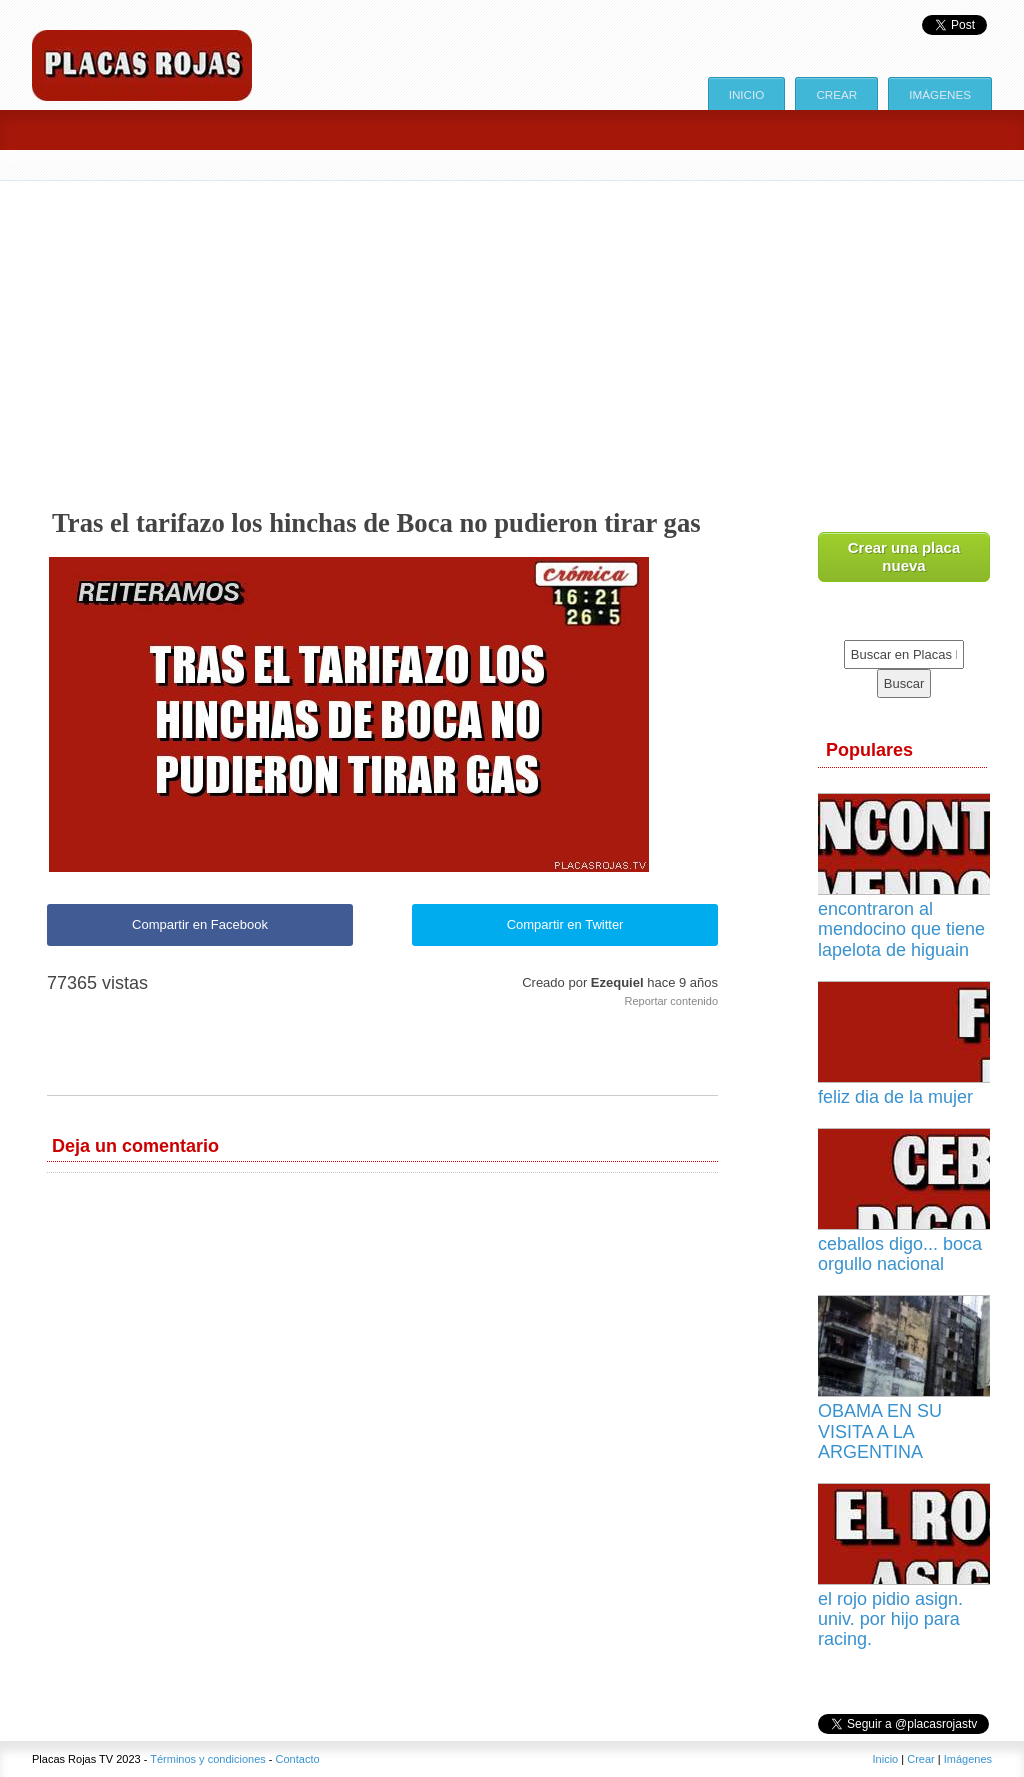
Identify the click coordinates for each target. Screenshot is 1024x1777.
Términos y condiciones (208, 1759)
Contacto (298, 1759)
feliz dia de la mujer (895, 1097)
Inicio (747, 94)
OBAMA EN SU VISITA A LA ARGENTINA (880, 1431)
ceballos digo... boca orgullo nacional (900, 1254)
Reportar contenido (671, 1001)
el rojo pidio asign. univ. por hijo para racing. (890, 1619)
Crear (836, 94)
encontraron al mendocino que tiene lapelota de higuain (901, 929)
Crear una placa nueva (904, 556)
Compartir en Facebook (200, 924)
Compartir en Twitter (565, 924)
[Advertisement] (512, 331)
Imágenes (940, 94)
